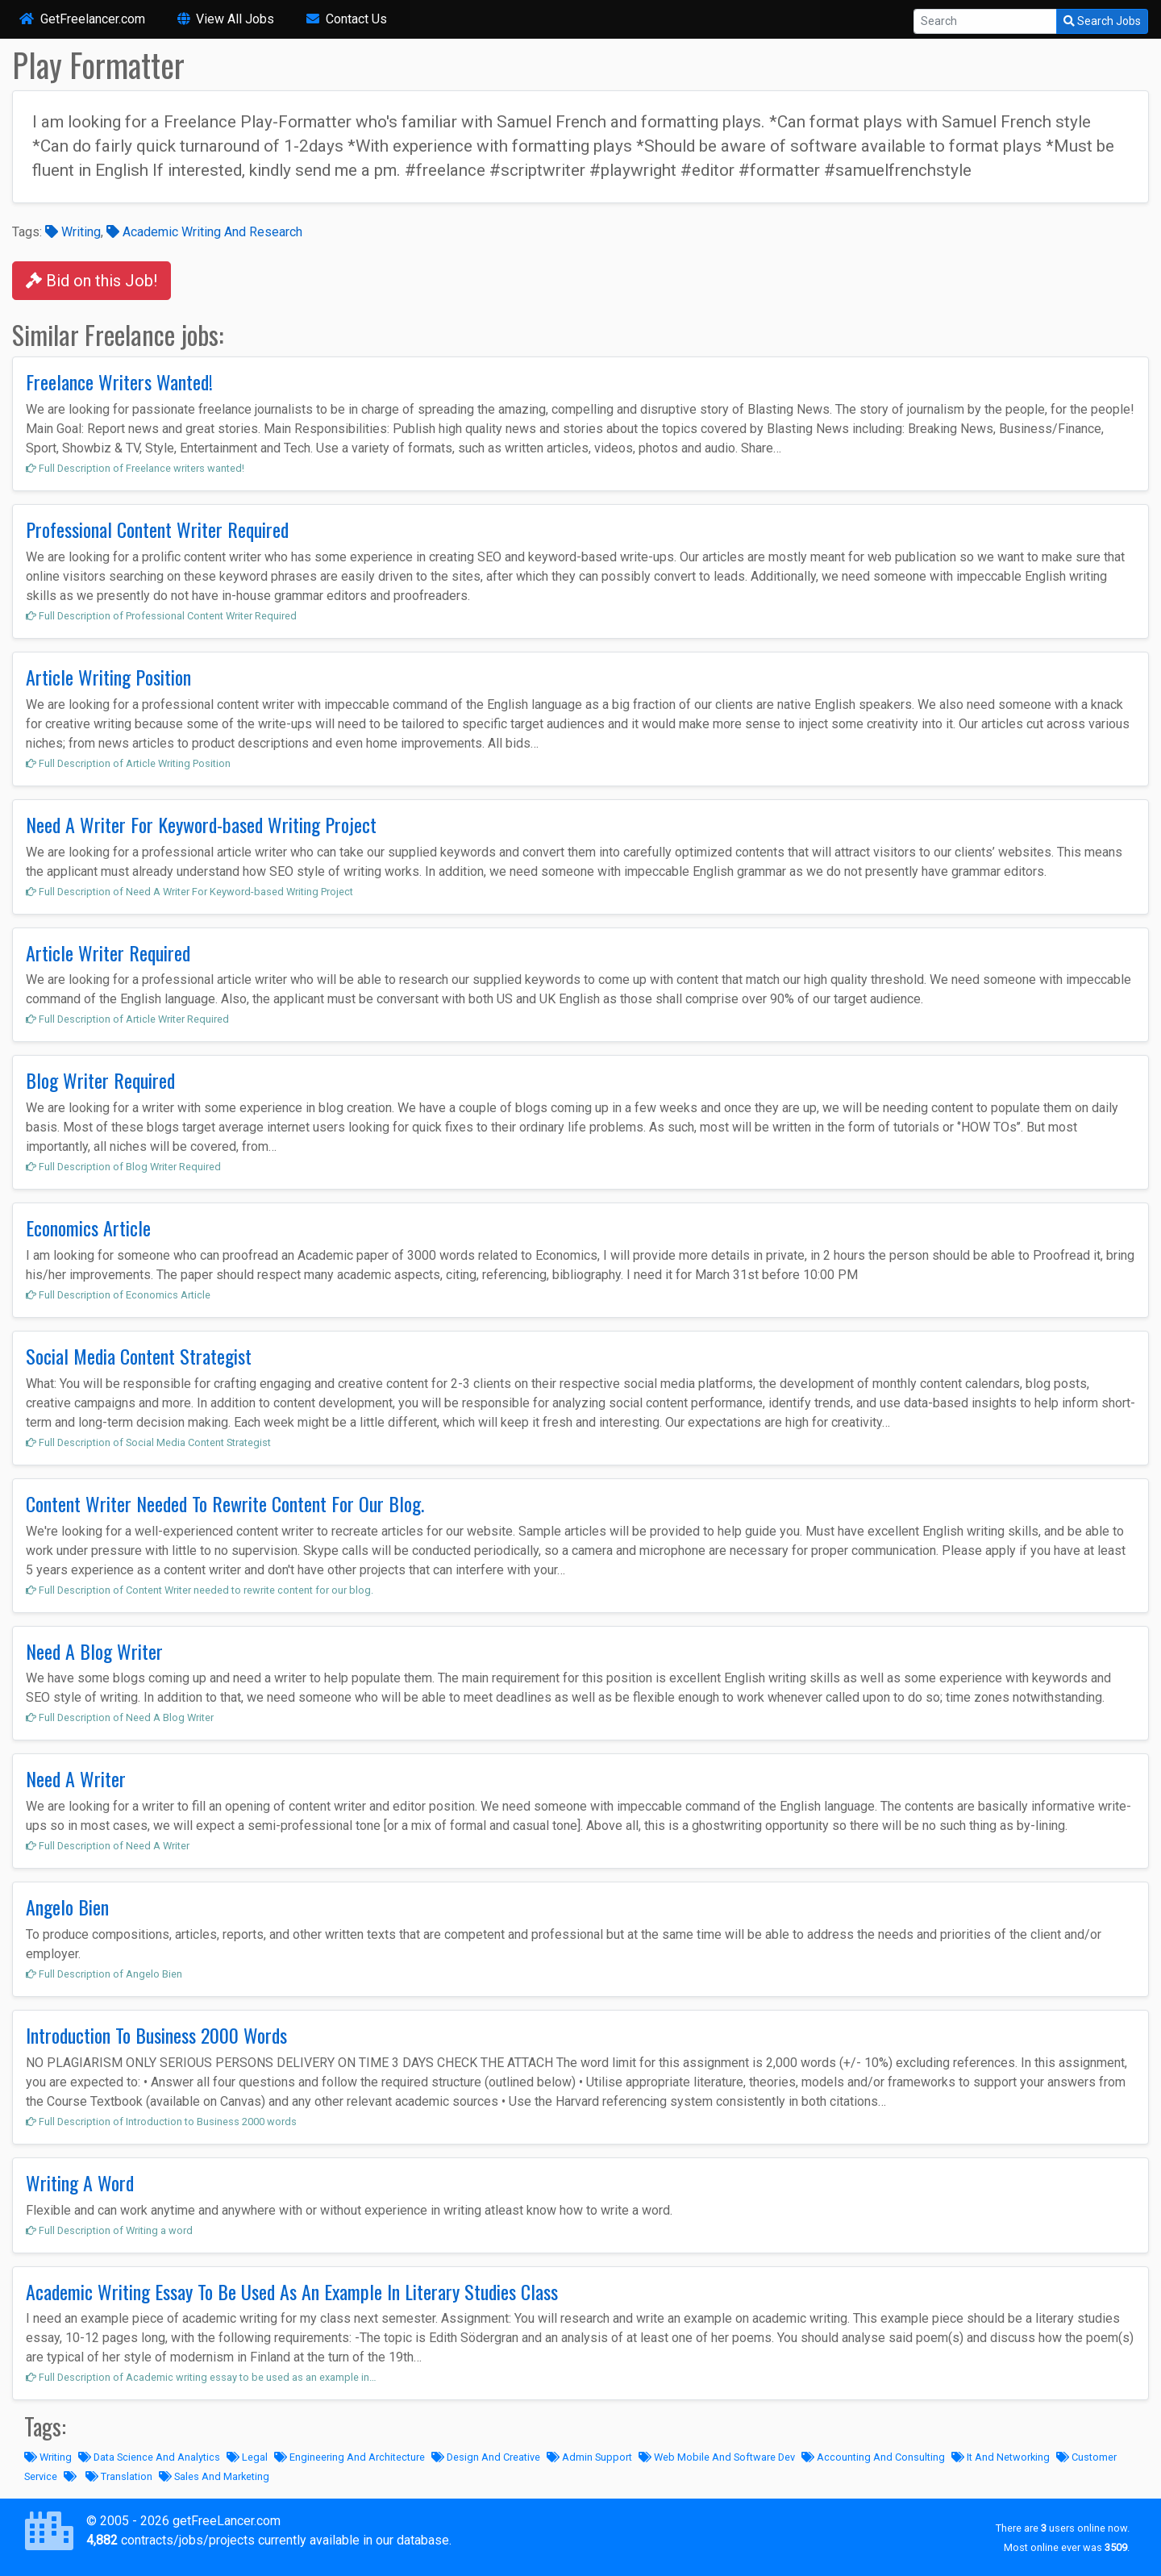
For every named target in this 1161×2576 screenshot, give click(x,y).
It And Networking (1000, 2457)
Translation (118, 2476)
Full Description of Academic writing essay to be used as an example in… (201, 2377)
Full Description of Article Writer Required (127, 1019)
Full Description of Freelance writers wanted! (135, 468)
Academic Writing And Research (204, 232)
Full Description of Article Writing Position (128, 763)
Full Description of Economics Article (118, 1295)
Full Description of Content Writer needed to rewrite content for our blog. (199, 1590)
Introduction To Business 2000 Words (156, 2034)
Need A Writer (76, 1778)
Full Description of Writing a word (109, 2230)
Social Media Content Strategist (139, 1355)
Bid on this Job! (91, 280)
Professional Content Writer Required (157, 529)
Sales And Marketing (214, 2476)
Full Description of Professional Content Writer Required (161, 616)
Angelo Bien (67, 1906)
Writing (73, 232)
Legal (247, 2457)
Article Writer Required (108, 952)
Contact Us (346, 19)
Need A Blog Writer (94, 1650)
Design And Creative (485, 2457)
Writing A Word (80, 2182)
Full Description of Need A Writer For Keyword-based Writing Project (189, 892)
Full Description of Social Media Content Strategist (148, 1442)
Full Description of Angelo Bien (104, 1974)
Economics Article (88, 1227)
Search (1102, 21)
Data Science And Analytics (149, 2457)
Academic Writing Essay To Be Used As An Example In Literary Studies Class (292, 2291)
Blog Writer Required (100, 1079)
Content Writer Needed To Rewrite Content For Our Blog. (225, 1503)
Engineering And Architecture (349, 2457)
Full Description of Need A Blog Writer (120, 1717)
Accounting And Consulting (873, 2457)
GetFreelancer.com (82, 19)
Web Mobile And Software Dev (717, 2457)
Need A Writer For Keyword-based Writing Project (201, 824)
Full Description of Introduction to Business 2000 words (161, 2121)
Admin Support (589, 2457)
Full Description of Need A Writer (107, 1846)
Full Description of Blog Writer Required (123, 1167)
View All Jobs (225, 19)
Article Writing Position (108, 676)
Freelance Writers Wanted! (119, 381)
